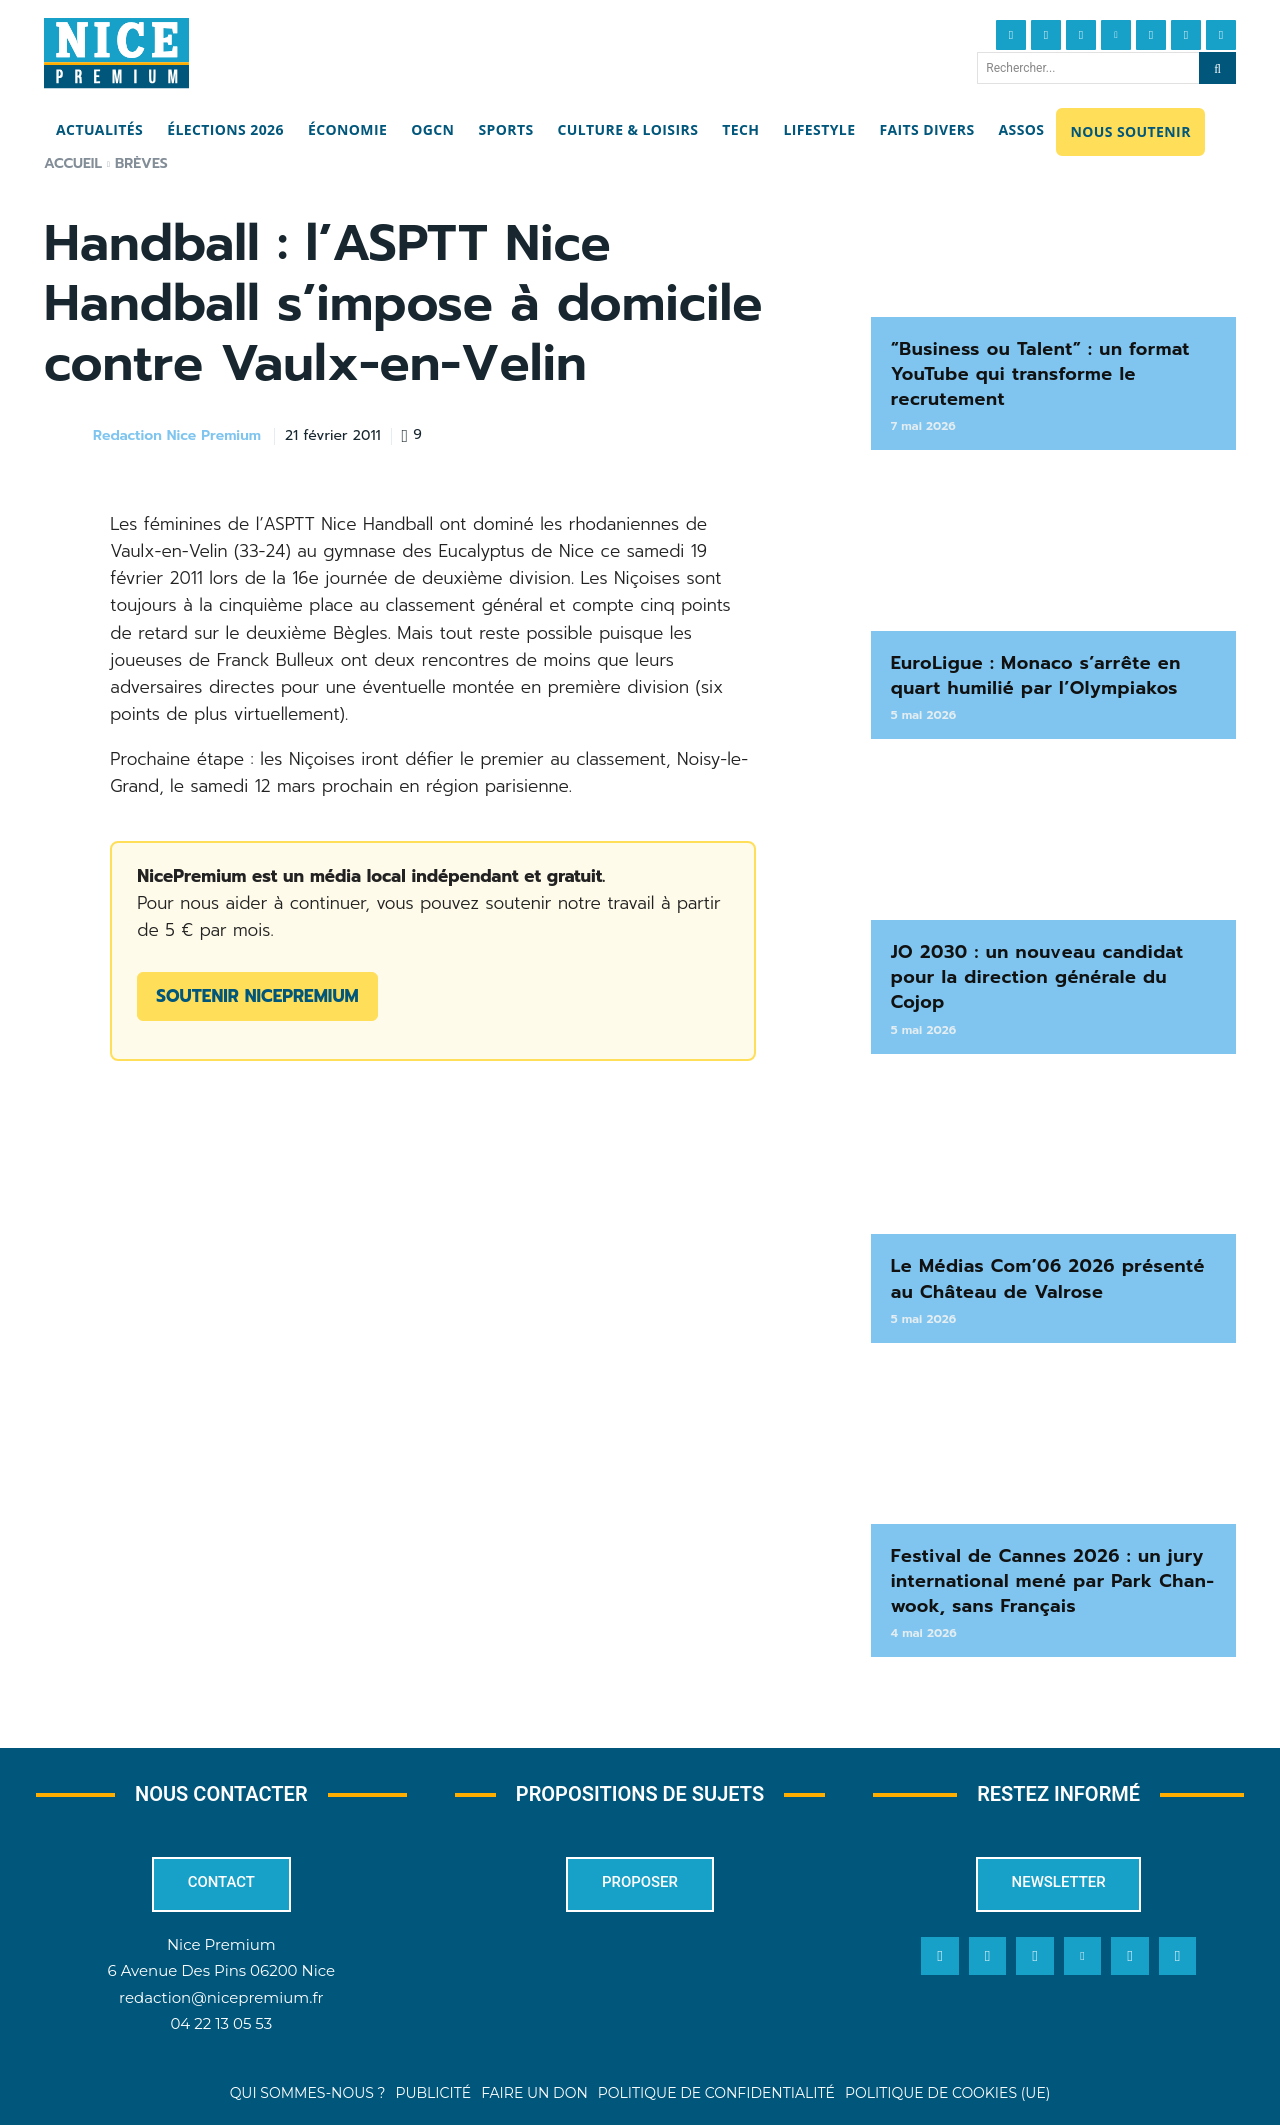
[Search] (1217, 68)
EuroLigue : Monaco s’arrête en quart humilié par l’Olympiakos (1036, 675)
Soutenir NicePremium (257, 996)
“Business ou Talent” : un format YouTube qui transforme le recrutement (1040, 374)
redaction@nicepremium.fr (221, 1996)
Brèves (141, 163)
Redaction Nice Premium (177, 436)
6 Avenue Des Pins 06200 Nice (221, 1970)
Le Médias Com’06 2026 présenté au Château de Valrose (1048, 1278)
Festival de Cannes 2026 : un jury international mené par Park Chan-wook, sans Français (1053, 1581)
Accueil (73, 163)
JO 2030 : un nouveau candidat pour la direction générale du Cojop (1037, 977)
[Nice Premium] (116, 53)
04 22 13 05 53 (221, 2022)
